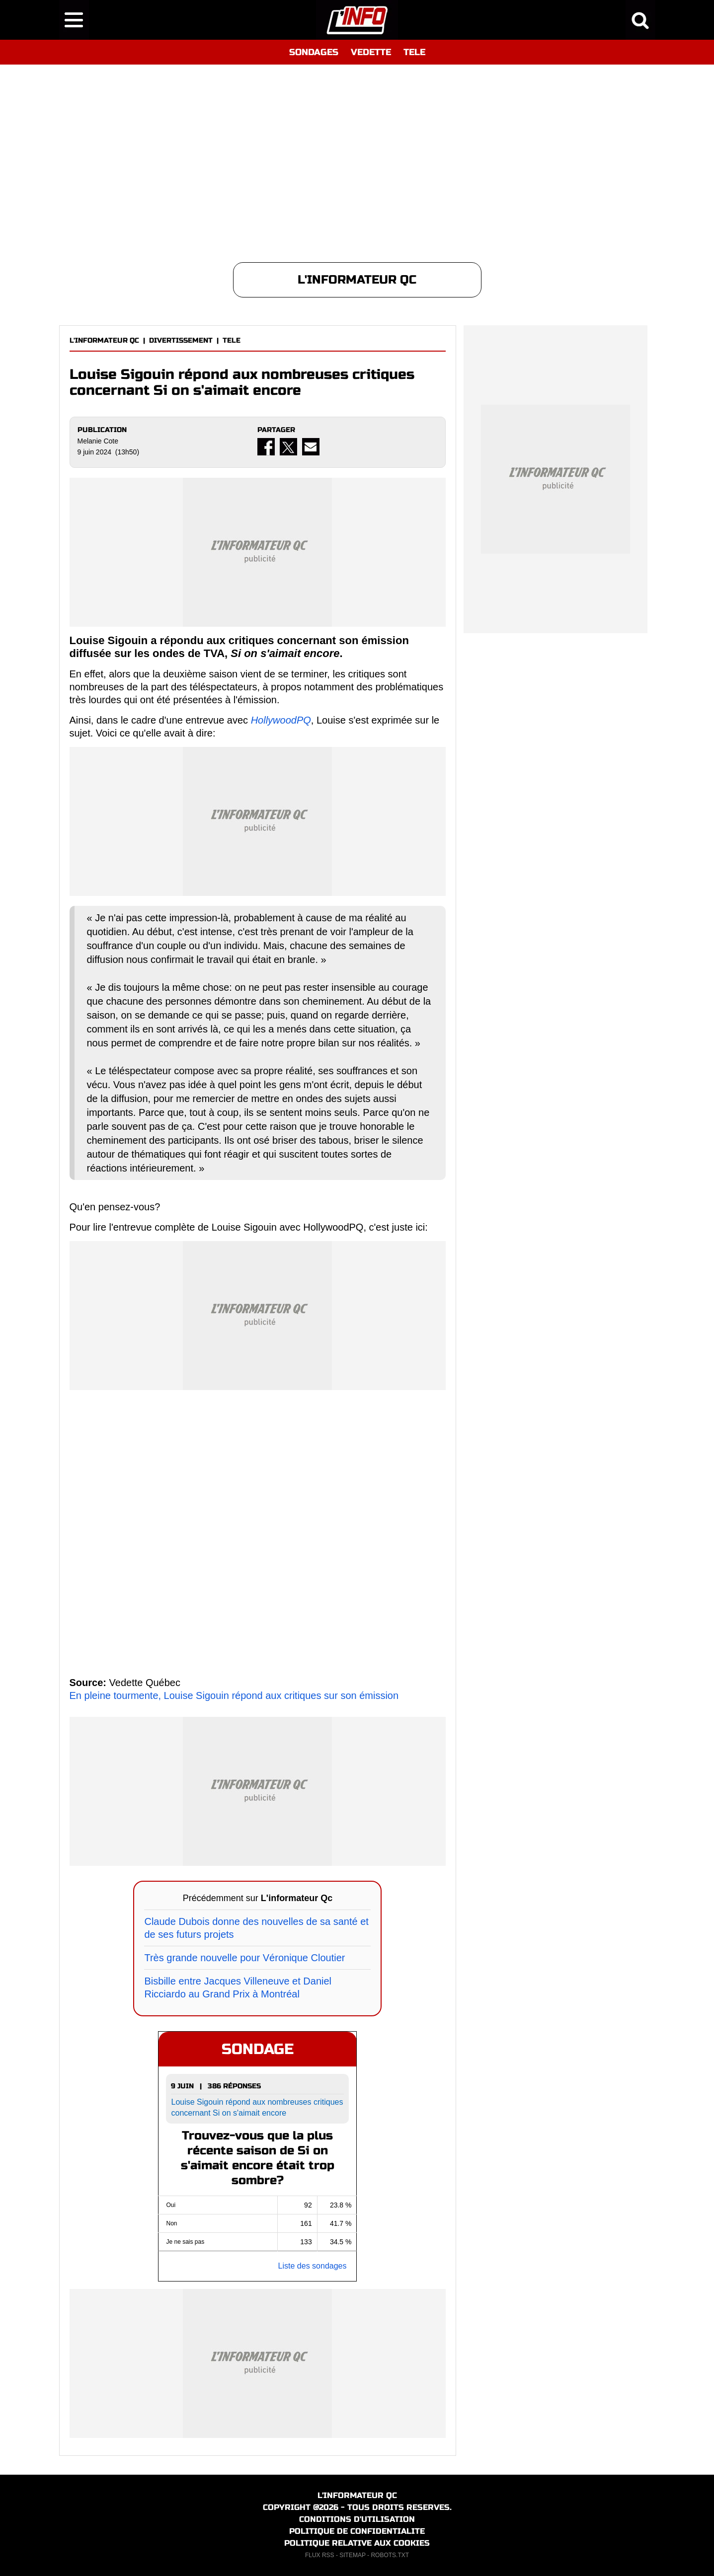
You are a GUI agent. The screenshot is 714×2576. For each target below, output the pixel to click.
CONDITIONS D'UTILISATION (357, 2519)
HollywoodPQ (281, 720)
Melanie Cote (98, 441)
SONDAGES (313, 52)
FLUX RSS (319, 2555)
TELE (414, 52)
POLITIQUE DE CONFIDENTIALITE (357, 2531)
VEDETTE (371, 52)
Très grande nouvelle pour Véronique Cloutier (244, 1957)
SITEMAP (352, 2555)
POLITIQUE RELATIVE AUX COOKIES (357, 2543)
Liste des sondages (312, 2266)
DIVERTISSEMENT (181, 340)
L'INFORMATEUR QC (104, 340)
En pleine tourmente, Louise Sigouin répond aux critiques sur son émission (234, 1695)
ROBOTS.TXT (390, 2555)
